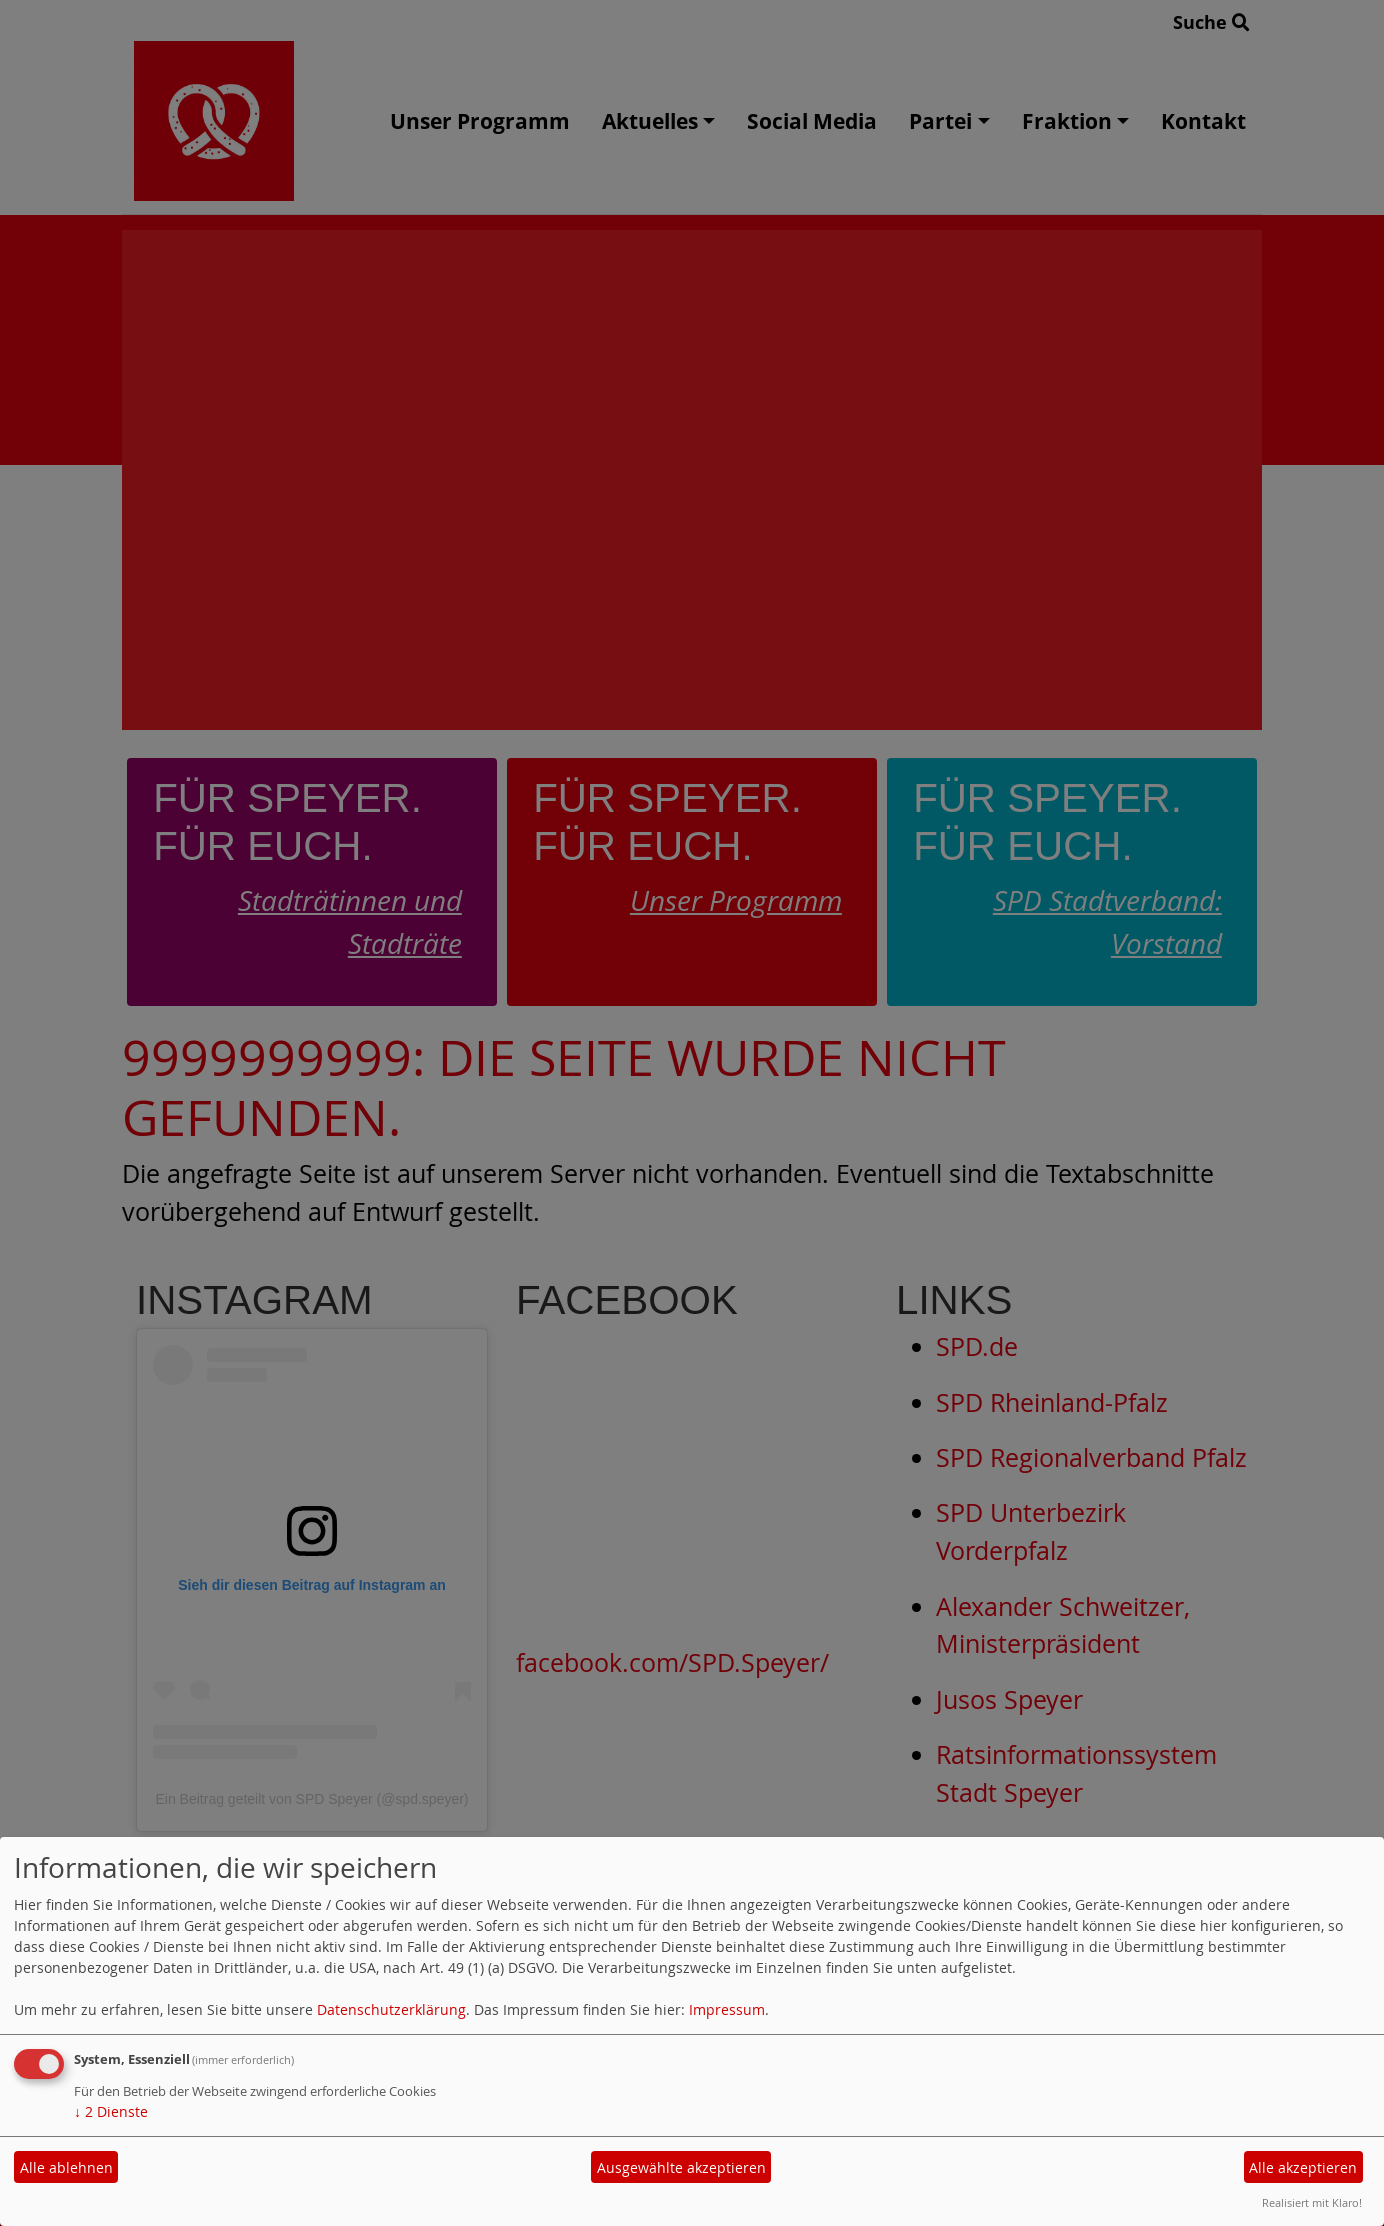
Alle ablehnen (66, 2167)
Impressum (727, 2009)
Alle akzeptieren (1303, 2167)
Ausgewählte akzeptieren (681, 2167)
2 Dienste (111, 2111)
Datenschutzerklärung (391, 2009)
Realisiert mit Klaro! (1312, 2202)
